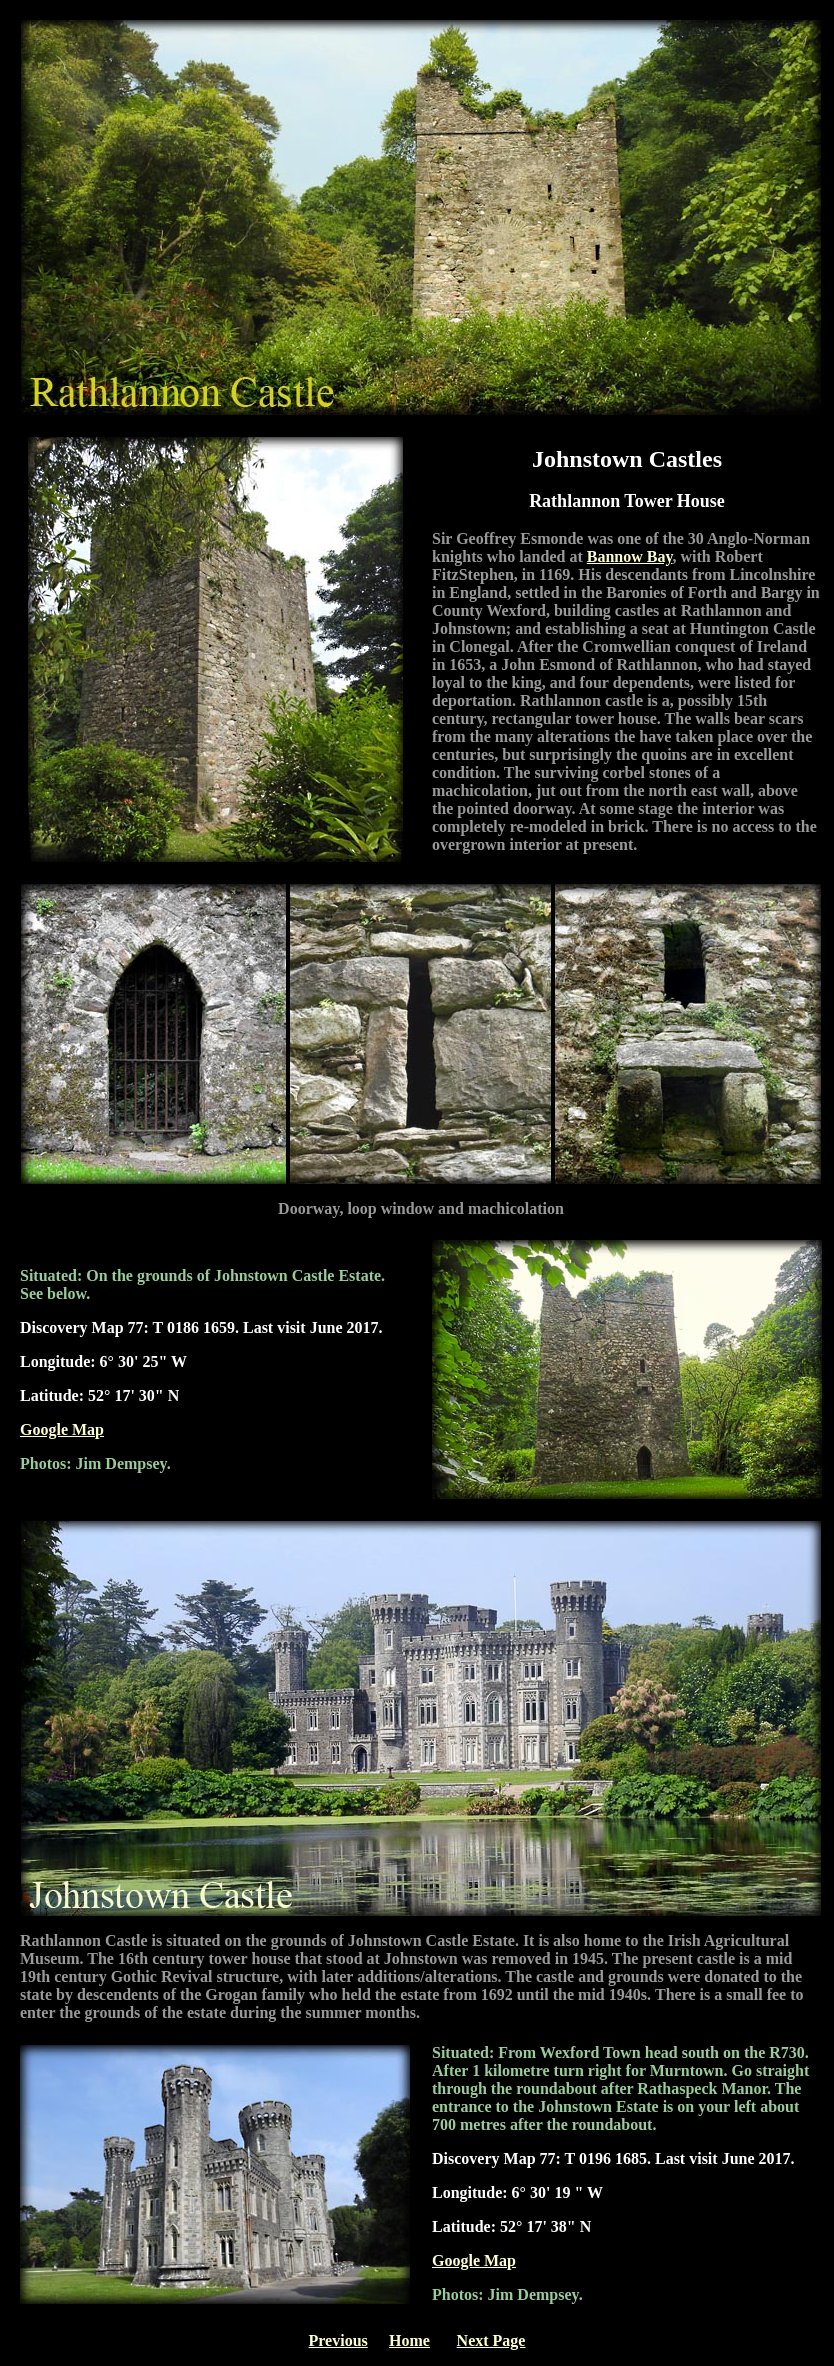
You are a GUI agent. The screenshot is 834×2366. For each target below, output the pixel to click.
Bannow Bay (630, 556)
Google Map (62, 1429)
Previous (338, 2340)
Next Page (491, 2340)
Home (409, 2340)
